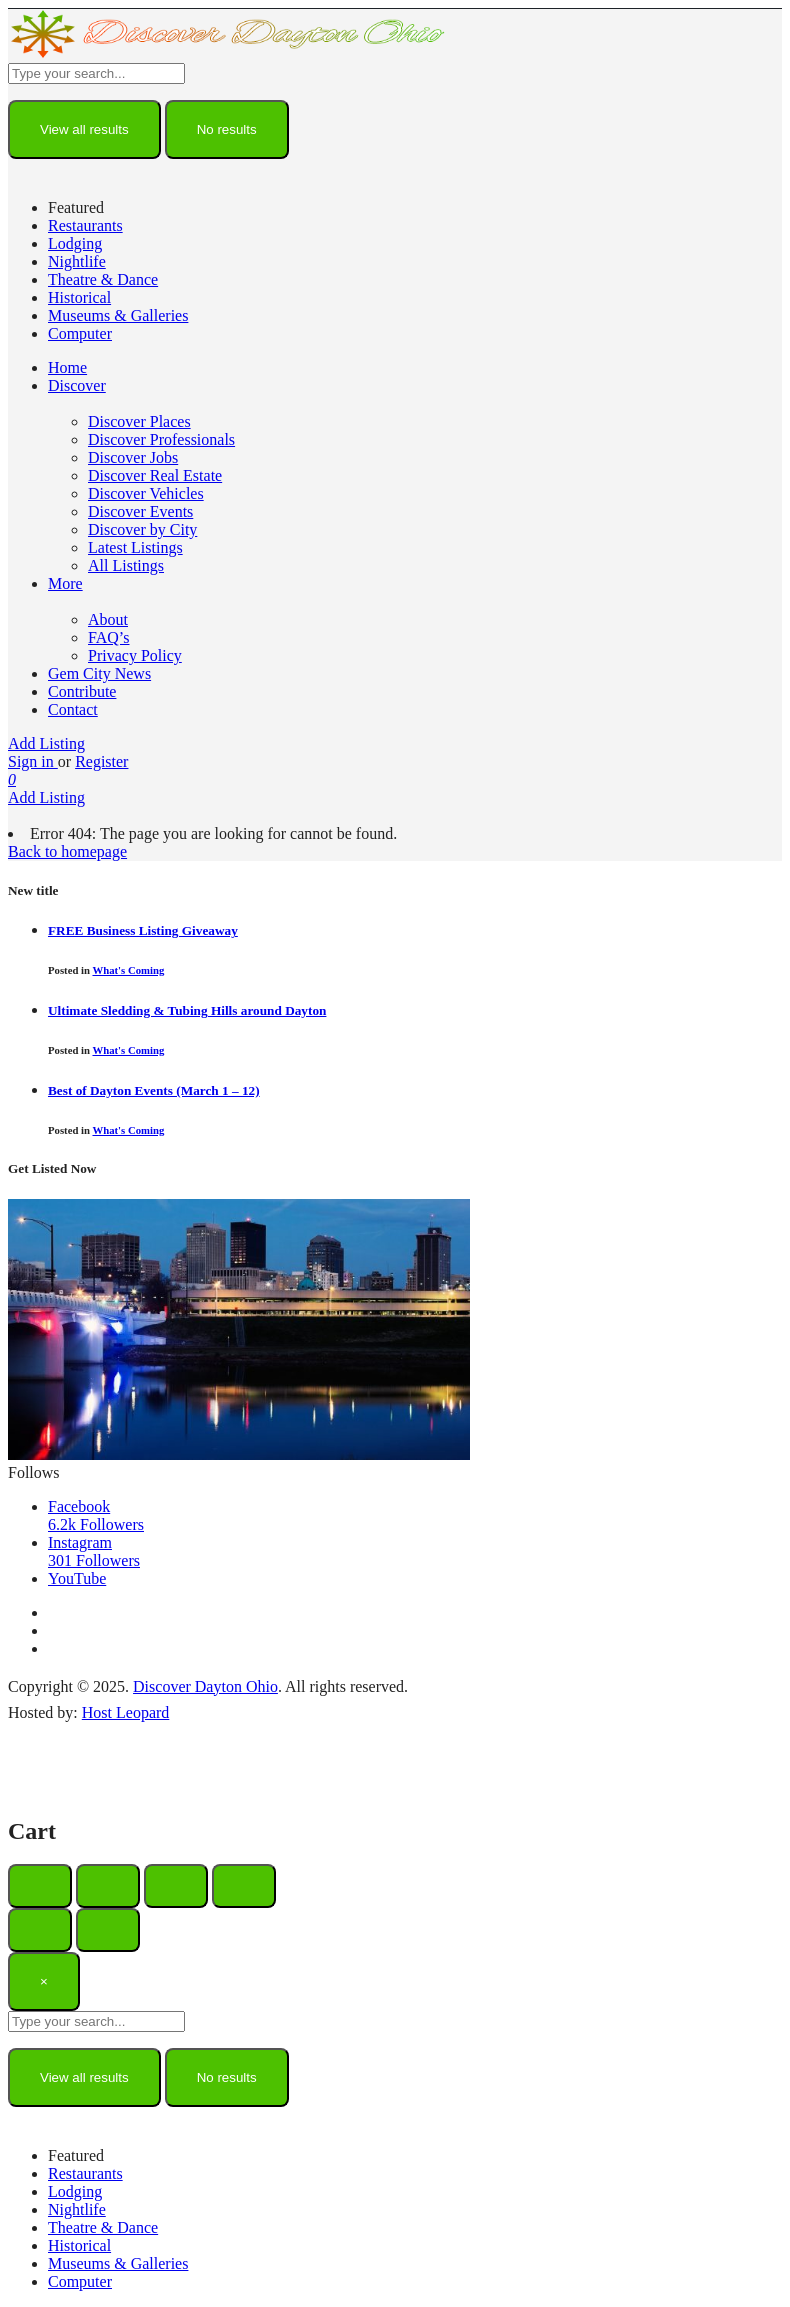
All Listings (126, 565)
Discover (77, 385)
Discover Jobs (133, 457)
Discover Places (139, 421)
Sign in (33, 761)
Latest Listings (135, 547)
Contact (73, 709)
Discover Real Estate (155, 475)
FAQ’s (109, 637)
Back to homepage (67, 851)
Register (101, 761)
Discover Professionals (161, 439)
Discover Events (140, 511)
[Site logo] (228, 53)
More (65, 583)
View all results (84, 129)
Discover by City (142, 529)
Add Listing (46, 743)
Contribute (82, 691)
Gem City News (99, 673)
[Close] (44, 1981)
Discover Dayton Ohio (205, 1686)
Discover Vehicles (146, 493)
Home (67, 367)
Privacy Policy (135, 655)
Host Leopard (126, 1712)
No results (227, 129)
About (108, 619)
